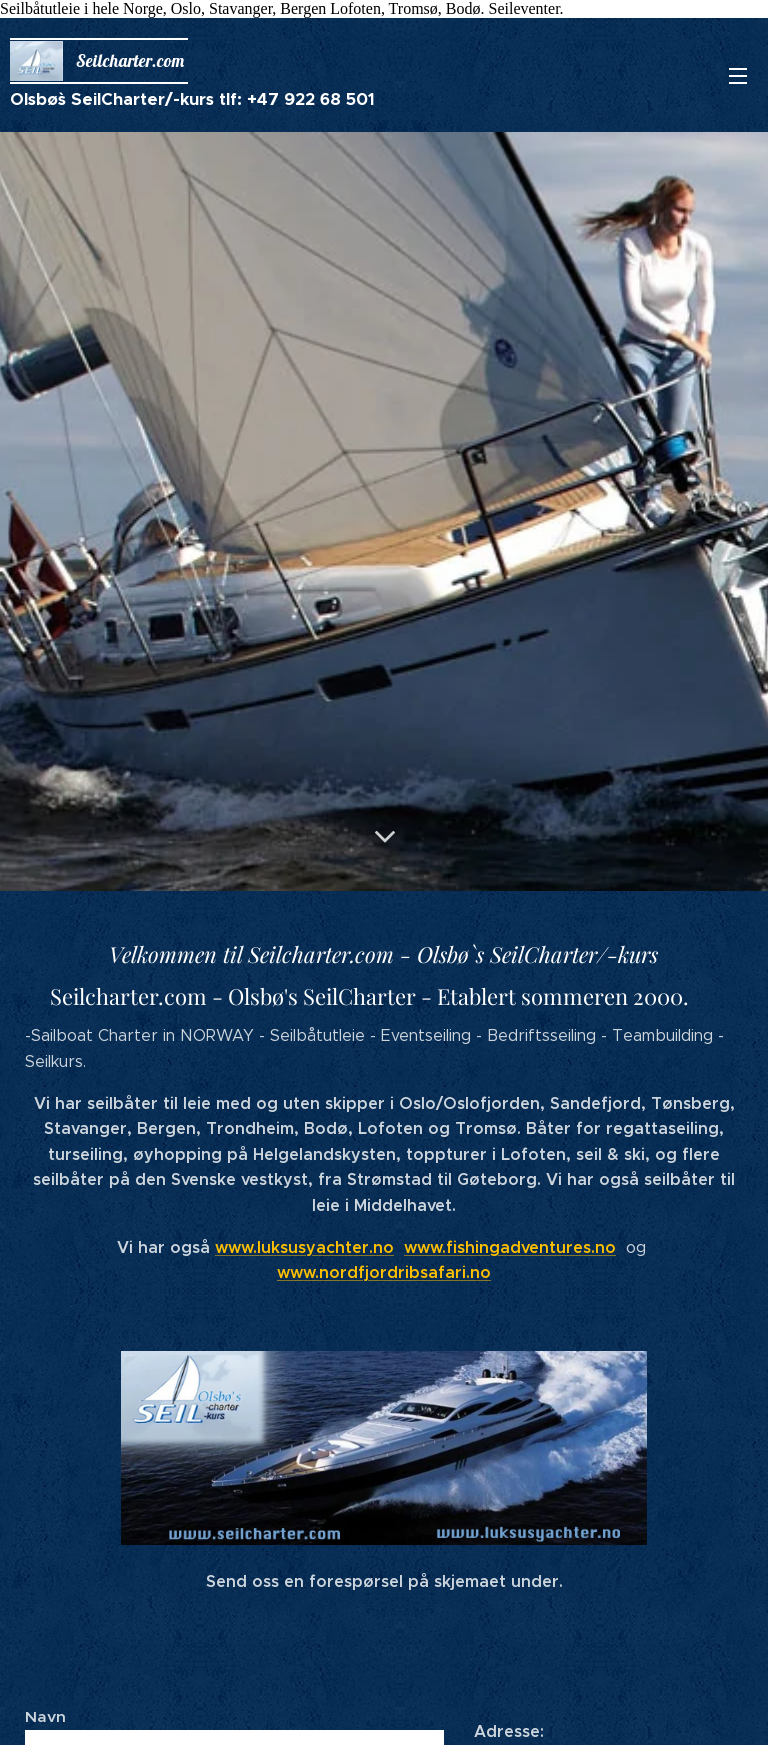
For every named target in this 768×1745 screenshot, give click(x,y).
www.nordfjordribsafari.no (384, 1272)
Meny (738, 76)
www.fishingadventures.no (510, 1246)
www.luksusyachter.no (304, 1246)
